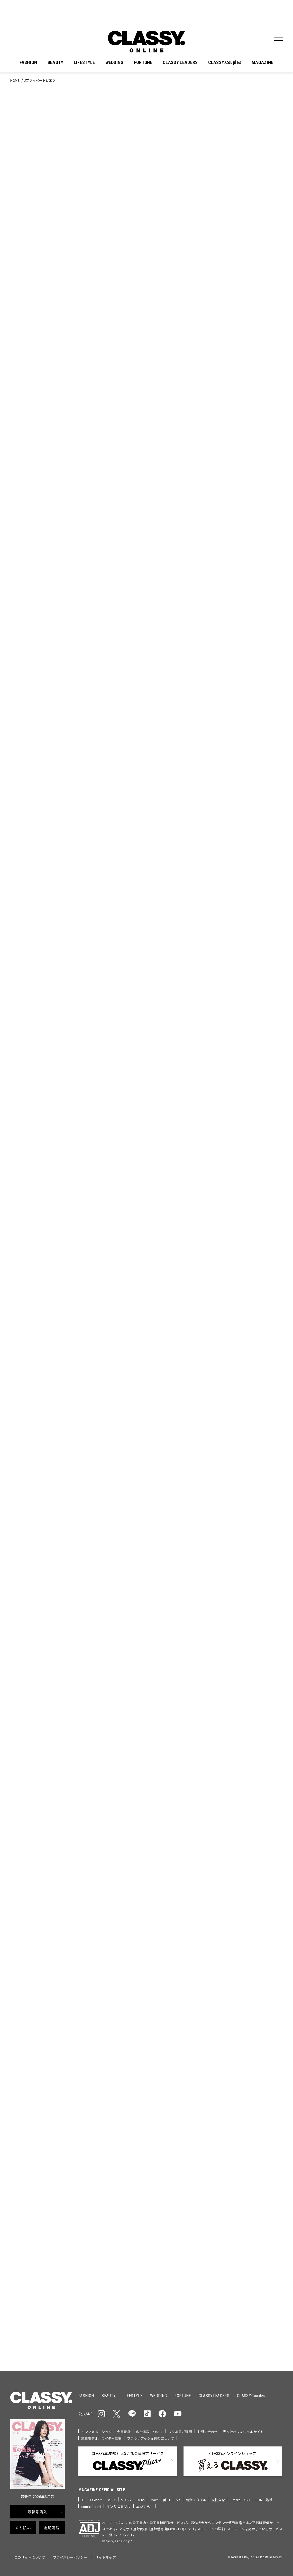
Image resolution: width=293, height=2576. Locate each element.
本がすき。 (144, 2506)
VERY (112, 2499)
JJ (83, 2499)
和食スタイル (196, 2499)
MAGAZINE (262, 62)
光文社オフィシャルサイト (243, 2431)
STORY (126, 2499)
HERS (141, 2499)
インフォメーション (96, 2431)
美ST (166, 2499)
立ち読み (23, 2527)
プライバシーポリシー (70, 2557)
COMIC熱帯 (263, 2499)
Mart (154, 2499)
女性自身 (218, 2499)
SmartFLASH (240, 2499)
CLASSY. (96, 2499)
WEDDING (114, 62)
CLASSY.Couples (224, 62)
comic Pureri (91, 2506)
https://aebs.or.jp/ (117, 2540)
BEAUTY (55, 62)
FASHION (28, 62)
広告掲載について (149, 2431)
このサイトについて (29, 2557)
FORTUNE (143, 62)
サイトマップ (105, 2557)
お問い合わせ (207, 2431)
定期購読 (52, 2527)
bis (178, 2499)
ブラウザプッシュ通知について (150, 2438)
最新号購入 (37, 2511)
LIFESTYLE (84, 62)
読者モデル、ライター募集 (101, 2438)
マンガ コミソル (118, 2506)
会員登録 (124, 2431)
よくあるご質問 (180, 2431)
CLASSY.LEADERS (180, 62)
